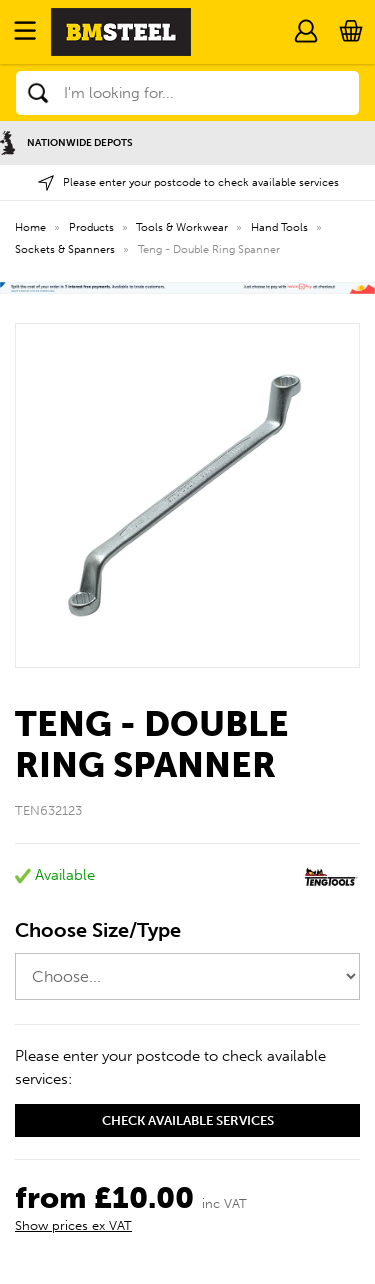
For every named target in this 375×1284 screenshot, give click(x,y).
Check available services (188, 1120)
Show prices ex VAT (73, 1225)
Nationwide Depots (66, 142)
